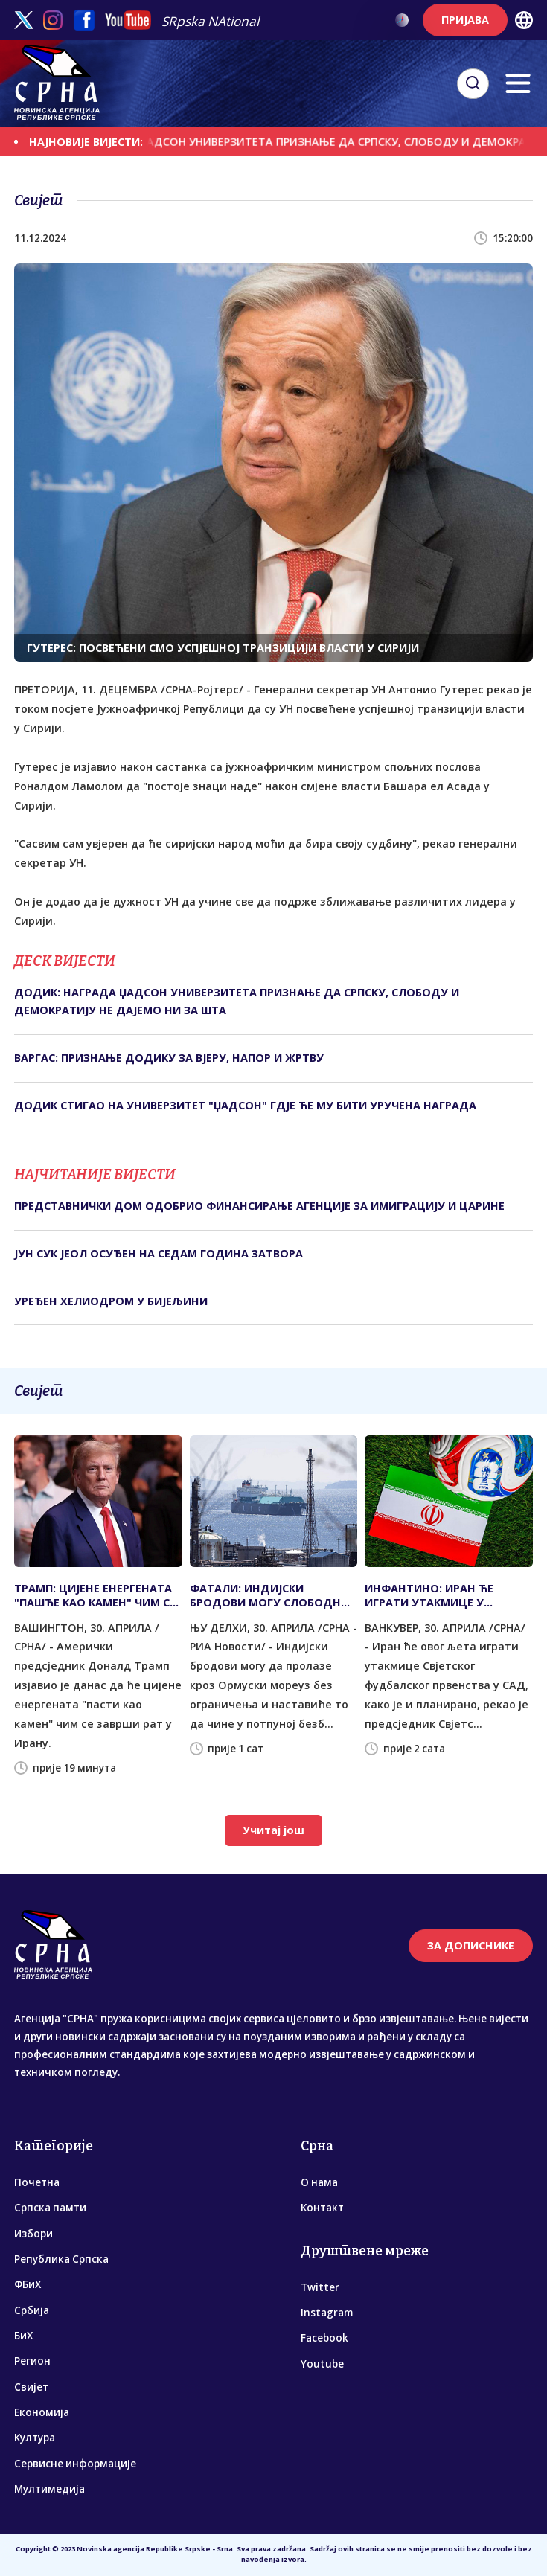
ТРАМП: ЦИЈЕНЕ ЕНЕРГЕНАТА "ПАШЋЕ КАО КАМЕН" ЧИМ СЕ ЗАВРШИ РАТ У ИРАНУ (95, 1595)
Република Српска (61, 2259)
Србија (31, 2310)
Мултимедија (49, 2489)
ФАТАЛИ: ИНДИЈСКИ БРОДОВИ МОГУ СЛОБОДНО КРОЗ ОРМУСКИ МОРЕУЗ (270, 1595)
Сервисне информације (75, 2463)
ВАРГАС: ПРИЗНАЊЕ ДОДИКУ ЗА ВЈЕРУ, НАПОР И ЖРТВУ (169, 1058)
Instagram (327, 2312)
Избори (33, 2233)
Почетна (37, 2182)
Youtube (322, 2364)
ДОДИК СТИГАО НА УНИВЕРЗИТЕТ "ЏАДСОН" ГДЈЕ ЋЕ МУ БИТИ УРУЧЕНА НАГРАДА (245, 1105)
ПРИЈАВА (465, 20)
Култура (34, 2437)
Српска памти (50, 2207)
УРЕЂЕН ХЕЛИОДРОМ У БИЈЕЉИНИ (111, 1301)
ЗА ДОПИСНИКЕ (470, 1945)
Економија (41, 2412)
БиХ (23, 2335)
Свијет (31, 2387)
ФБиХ (27, 2284)
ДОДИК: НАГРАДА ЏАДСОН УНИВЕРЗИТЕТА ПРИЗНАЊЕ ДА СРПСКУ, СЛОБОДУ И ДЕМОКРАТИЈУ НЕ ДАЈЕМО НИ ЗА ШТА (236, 1001)
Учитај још (273, 1830)
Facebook (324, 2338)
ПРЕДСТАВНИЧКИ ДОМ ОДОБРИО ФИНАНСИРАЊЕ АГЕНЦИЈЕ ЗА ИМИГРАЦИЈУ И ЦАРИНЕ (259, 1206)
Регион (32, 2361)
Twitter (320, 2287)
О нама (319, 2182)
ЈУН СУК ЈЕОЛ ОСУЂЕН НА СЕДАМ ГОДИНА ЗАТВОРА (158, 1253)
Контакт (322, 2207)
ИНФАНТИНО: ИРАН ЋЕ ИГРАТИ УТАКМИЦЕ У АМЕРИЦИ (429, 1595)
